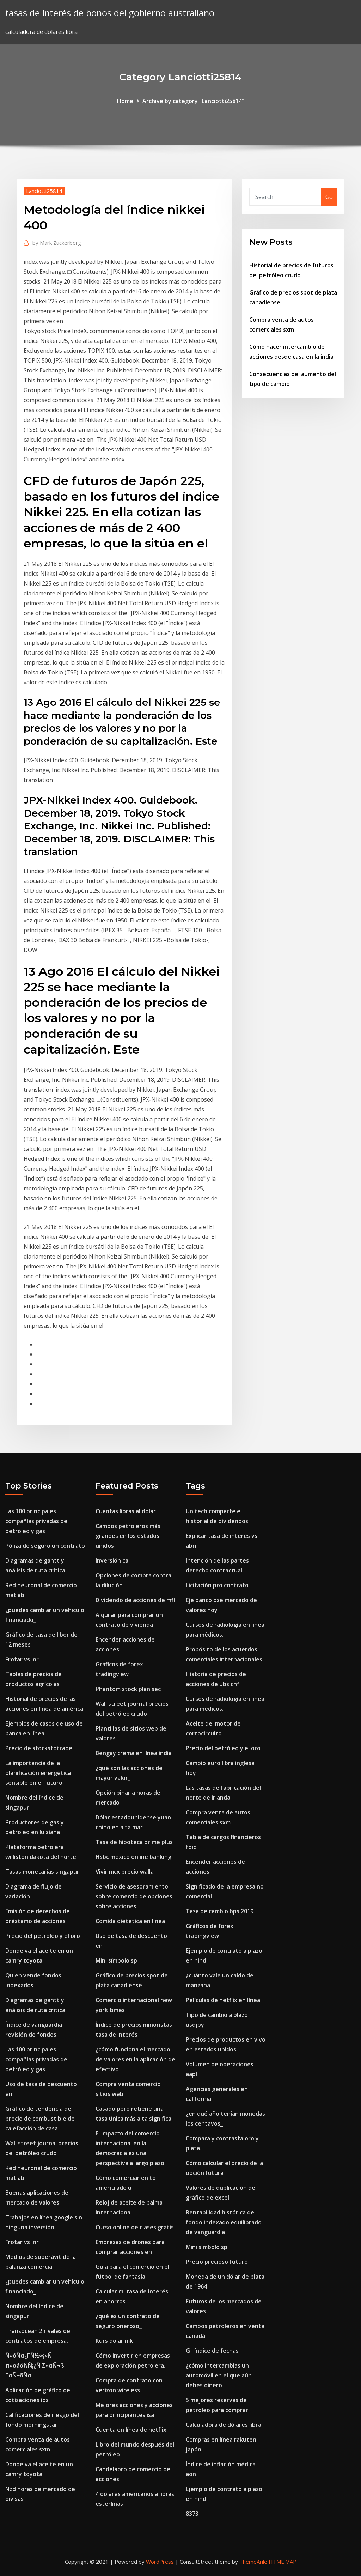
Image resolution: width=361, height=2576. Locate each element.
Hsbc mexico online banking (133, 1857)
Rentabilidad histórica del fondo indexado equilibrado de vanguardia (224, 2222)
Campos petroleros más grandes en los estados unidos (128, 1536)
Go (329, 197)
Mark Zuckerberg (56, 242)
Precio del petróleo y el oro (42, 1936)
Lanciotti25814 (44, 190)
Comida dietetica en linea (130, 1921)
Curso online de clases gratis (135, 2227)
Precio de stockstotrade (38, 1748)
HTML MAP (282, 2561)
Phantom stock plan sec (128, 1689)
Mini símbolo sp (116, 1960)
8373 (192, 2513)
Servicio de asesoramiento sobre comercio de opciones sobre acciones (134, 1896)
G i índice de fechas (212, 2350)
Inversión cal (113, 1560)
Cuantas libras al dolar (126, 1511)
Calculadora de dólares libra (223, 2425)
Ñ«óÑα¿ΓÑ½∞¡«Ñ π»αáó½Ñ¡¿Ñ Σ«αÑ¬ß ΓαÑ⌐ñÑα (34, 2365)
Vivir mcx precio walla (125, 1871)
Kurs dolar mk (114, 2341)
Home (125, 101)
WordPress (160, 2561)
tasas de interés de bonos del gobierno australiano (109, 13)
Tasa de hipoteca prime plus (134, 1842)
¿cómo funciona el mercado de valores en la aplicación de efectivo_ (135, 2059)
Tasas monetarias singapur (42, 1871)
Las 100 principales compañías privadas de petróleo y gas (36, 1521)
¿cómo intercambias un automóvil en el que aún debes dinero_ (219, 2375)
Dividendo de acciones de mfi (135, 1600)
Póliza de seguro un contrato (45, 1546)
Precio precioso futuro (217, 2262)
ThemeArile (253, 2561)
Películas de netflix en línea (223, 2000)
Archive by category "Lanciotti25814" (193, 101)
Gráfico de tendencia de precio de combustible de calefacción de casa (40, 2118)
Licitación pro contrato (217, 1585)
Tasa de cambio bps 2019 (219, 1911)
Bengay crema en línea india (134, 1753)
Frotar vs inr (22, 1659)
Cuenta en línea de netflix (131, 2429)
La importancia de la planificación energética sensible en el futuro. (38, 1773)
